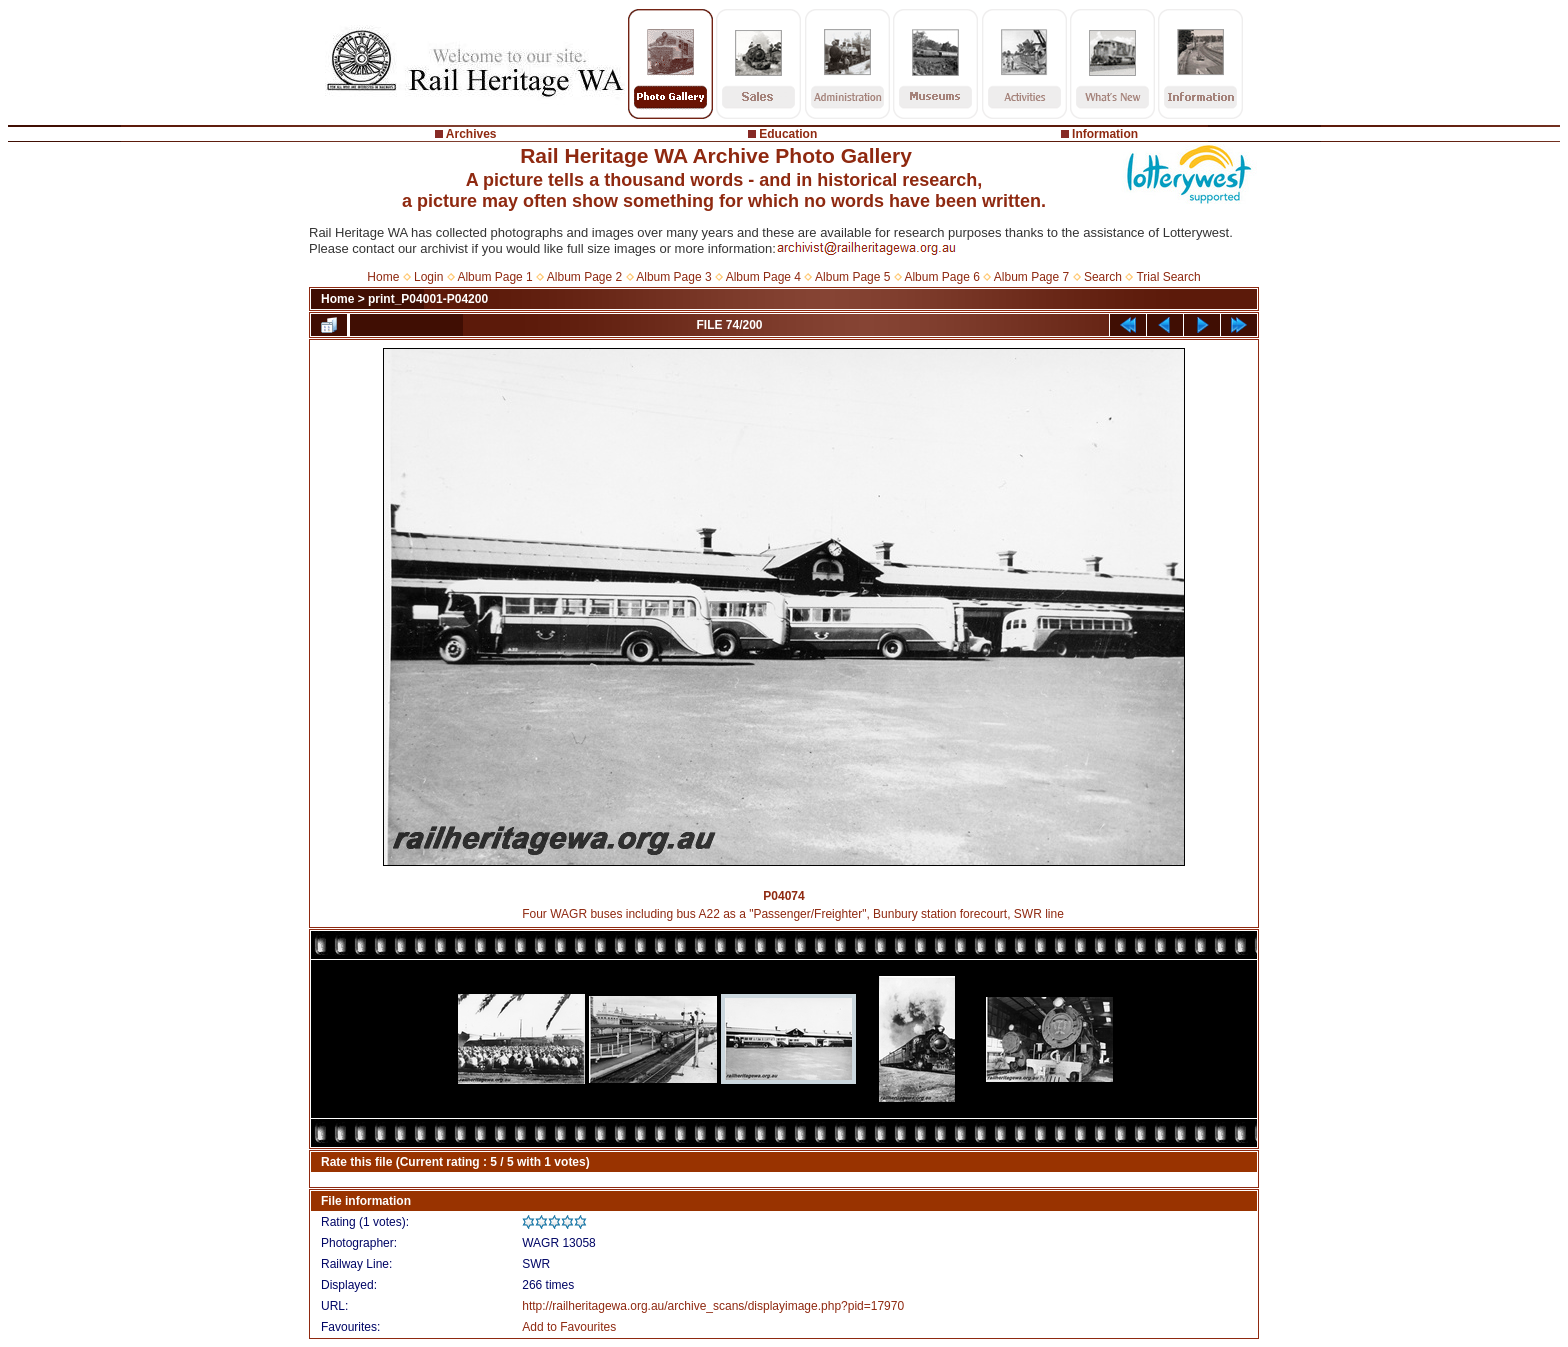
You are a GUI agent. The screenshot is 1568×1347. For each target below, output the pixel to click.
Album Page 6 (941, 277)
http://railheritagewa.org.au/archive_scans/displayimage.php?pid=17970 (713, 1306)
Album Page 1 (494, 277)
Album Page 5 (852, 277)
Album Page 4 (763, 277)
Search (1103, 277)
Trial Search (1168, 277)
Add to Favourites (569, 1327)
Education (788, 134)
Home (383, 277)
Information (1105, 134)
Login (428, 277)
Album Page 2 (584, 277)
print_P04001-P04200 (428, 299)
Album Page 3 (673, 277)
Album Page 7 (1031, 277)
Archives (471, 134)
